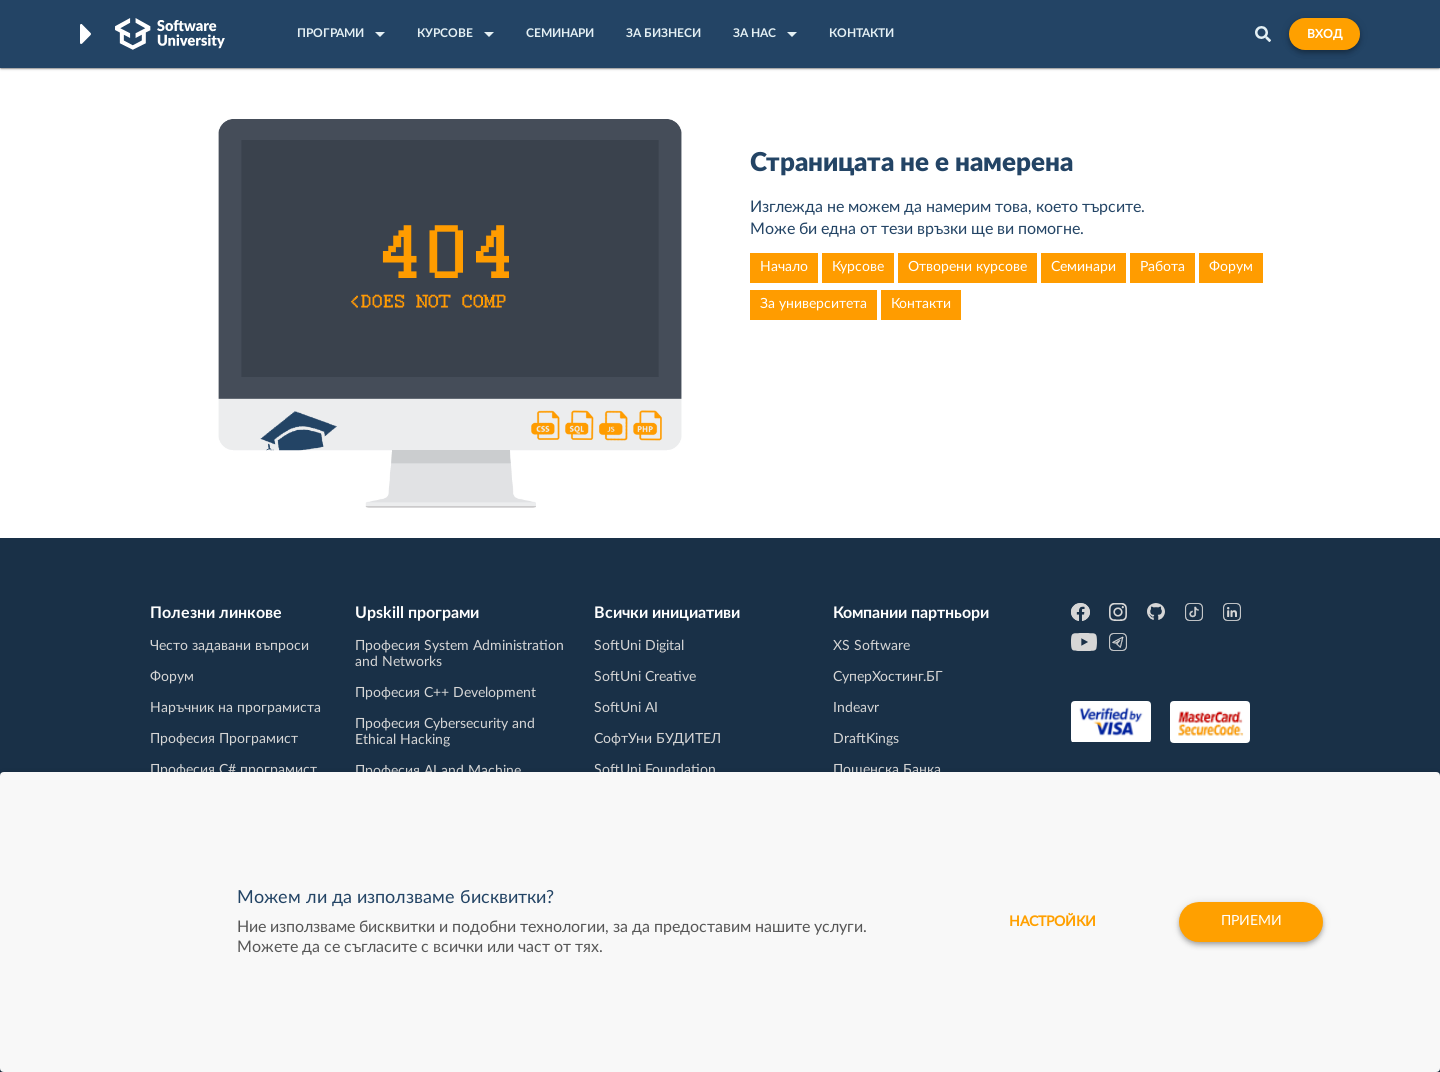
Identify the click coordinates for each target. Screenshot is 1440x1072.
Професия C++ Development (445, 693)
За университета (813, 304)
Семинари (1083, 267)
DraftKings (866, 739)
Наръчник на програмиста (235, 708)
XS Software (871, 646)
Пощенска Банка (887, 770)
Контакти (921, 304)
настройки (1050, 922)
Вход (1324, 34)
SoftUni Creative (645, 677)
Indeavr (856, 708)
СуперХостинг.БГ (888, 677)
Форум (1231, 267)
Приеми (1250, 922)
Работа (1162, 267)
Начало (784, 267)
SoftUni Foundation (655, 770)
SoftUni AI (626, 708)
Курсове (858, 267)
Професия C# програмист (233, 770)
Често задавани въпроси (229, 646)
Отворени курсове (967, 267)
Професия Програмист (224, 739)
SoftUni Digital (639, 646)
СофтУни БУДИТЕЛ (657, 739)
